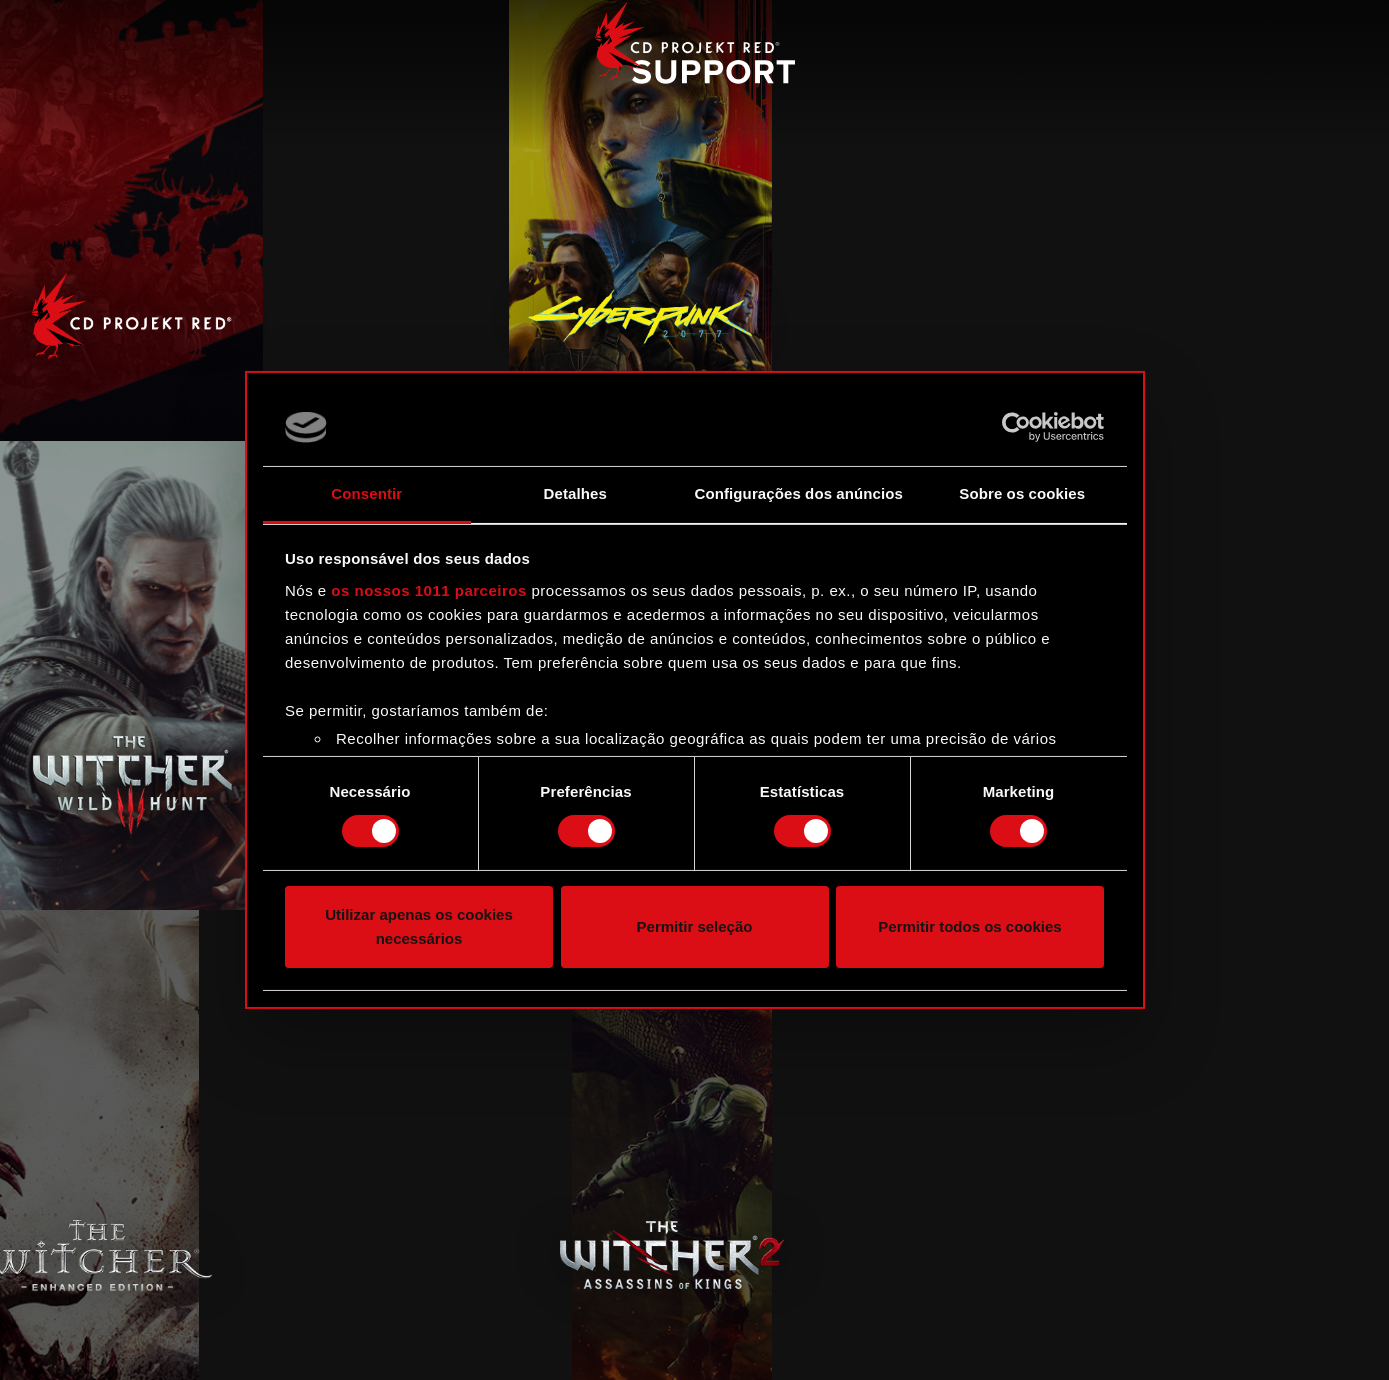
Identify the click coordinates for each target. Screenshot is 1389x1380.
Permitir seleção (695, 926)
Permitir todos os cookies (969, 926)
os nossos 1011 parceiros (428, 590)
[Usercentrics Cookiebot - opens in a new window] (1016, 427)
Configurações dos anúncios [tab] (799, 493)
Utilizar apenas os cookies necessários (419, 926)
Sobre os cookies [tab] (1022, 493)
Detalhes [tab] (575, 493)
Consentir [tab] (366, 493)
